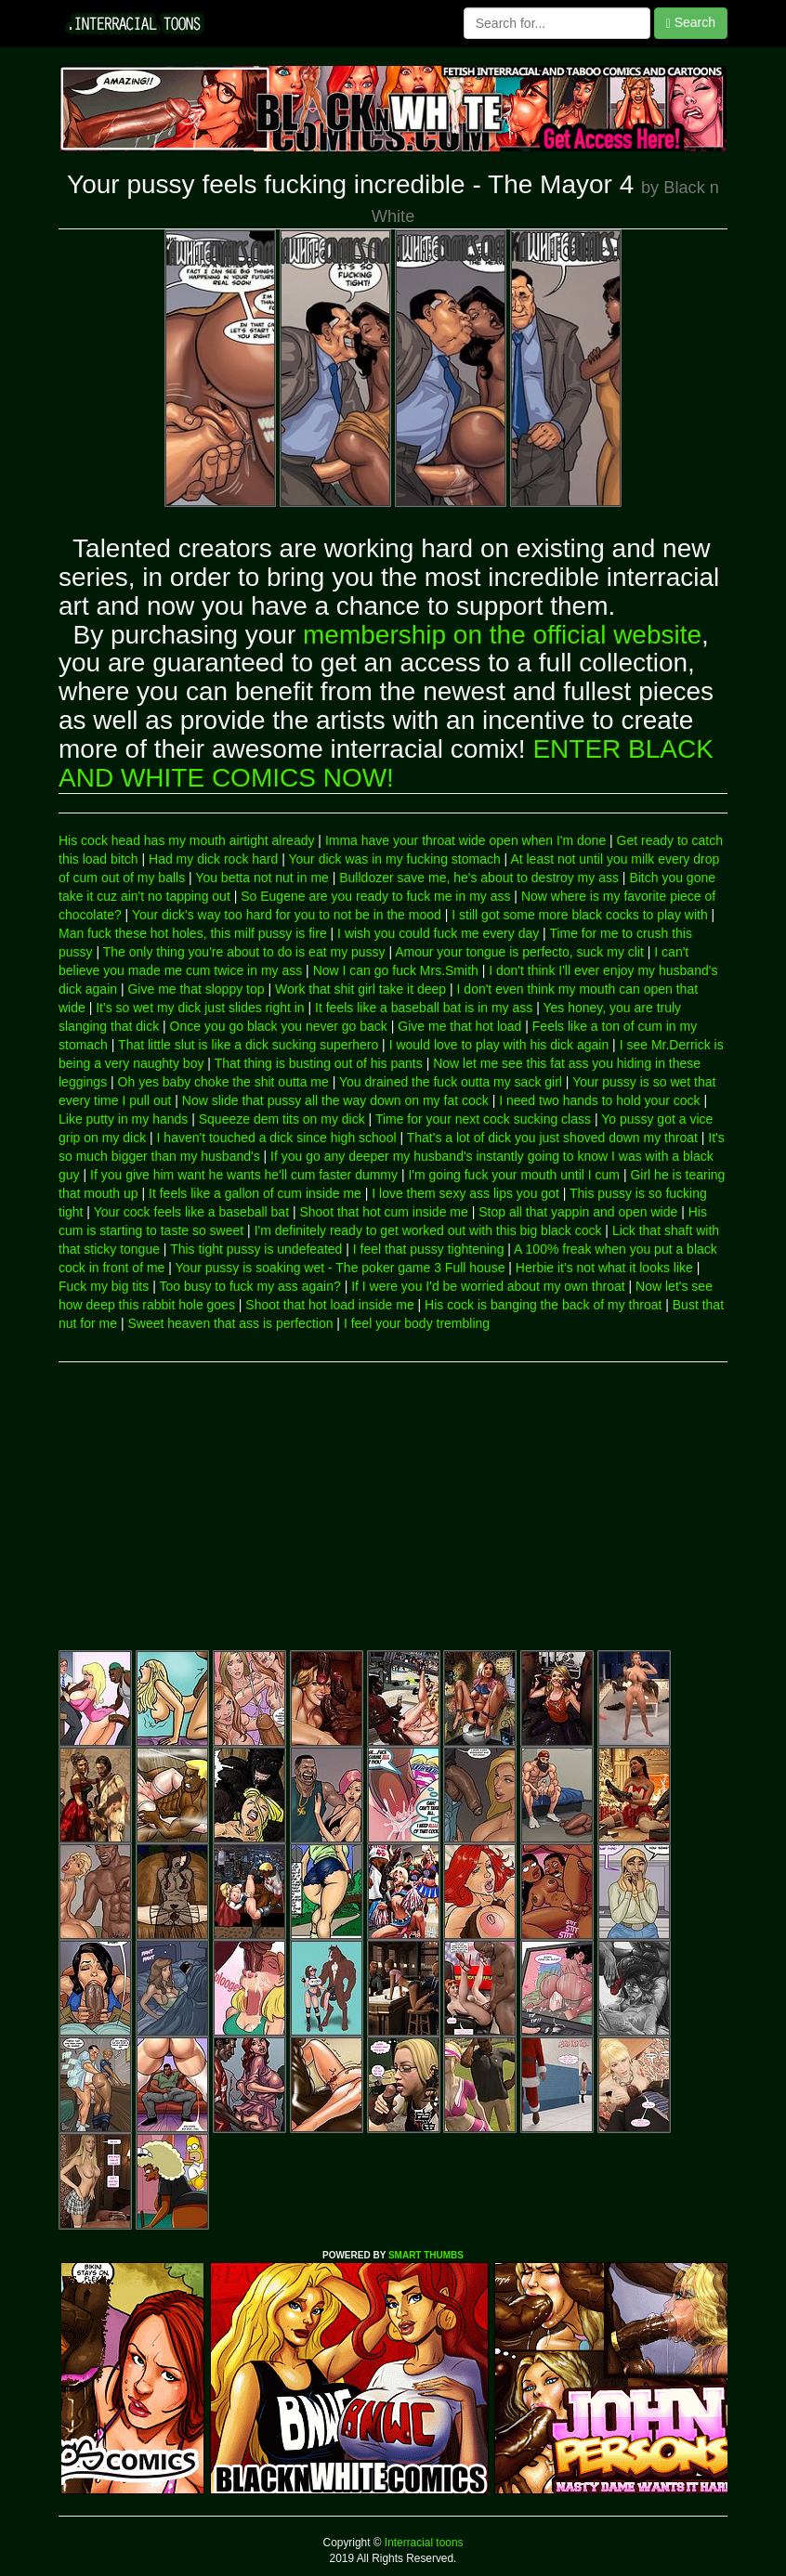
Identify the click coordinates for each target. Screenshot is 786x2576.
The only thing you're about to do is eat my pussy (244, 951)
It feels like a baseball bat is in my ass (423, 1007)
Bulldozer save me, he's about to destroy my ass (479, 877)
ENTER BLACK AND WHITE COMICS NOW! (386, 763)
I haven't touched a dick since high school (277, 1137)
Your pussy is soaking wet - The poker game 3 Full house (340, 1267)
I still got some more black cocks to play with (579, 914)
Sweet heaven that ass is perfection (230, 1323)
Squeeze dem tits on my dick (282, 1119)
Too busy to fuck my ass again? (249, 1286)
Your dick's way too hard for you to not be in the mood (286, 914)
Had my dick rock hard (213, 859)
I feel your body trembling (417, 1323)
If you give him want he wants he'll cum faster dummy (244, 1174)
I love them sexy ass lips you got (465, 1193)
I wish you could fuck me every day (438, 933)
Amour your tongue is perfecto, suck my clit (519, 951)
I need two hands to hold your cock (599, 1100)
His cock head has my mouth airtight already (186, 840)
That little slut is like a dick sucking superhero (248, 1044)
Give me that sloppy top (195, 989)
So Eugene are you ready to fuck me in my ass (375, 896)
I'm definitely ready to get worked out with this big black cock (428, 1230)
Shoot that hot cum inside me (383, 1211)
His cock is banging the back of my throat (543, 1304)
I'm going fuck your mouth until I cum (514, 1174)
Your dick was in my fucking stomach (394, 859)
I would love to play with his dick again (499, 1044)
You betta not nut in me (261, 877)
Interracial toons (423, 2542)
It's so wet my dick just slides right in (200, 1007)
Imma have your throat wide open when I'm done (465, 840)
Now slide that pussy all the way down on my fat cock (335, 1100)
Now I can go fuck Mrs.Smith (395, 970)
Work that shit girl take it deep (360, 989)
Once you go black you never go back (278, 1026)
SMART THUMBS (426, 2255)
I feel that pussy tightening (428, 1249)
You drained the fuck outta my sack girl (450, 1081)
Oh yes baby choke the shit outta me (223, 1081)
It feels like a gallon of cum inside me (255, 1193)
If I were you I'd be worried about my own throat (488, 1286)
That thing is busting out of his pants (319, 1063)
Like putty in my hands (123, 1119)
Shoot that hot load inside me (329, 1304)
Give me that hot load (459, 1026)
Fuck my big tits (104, 1286)
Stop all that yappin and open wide (577, 1211)
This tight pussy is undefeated (256, 1249)
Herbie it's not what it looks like (604, 1267)
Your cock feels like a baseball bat (191, 1211)
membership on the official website (502, 634)
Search (690, 23)
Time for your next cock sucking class (483, 1119)
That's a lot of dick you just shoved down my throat (552, 1137)
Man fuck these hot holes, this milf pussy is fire (193, 933)
